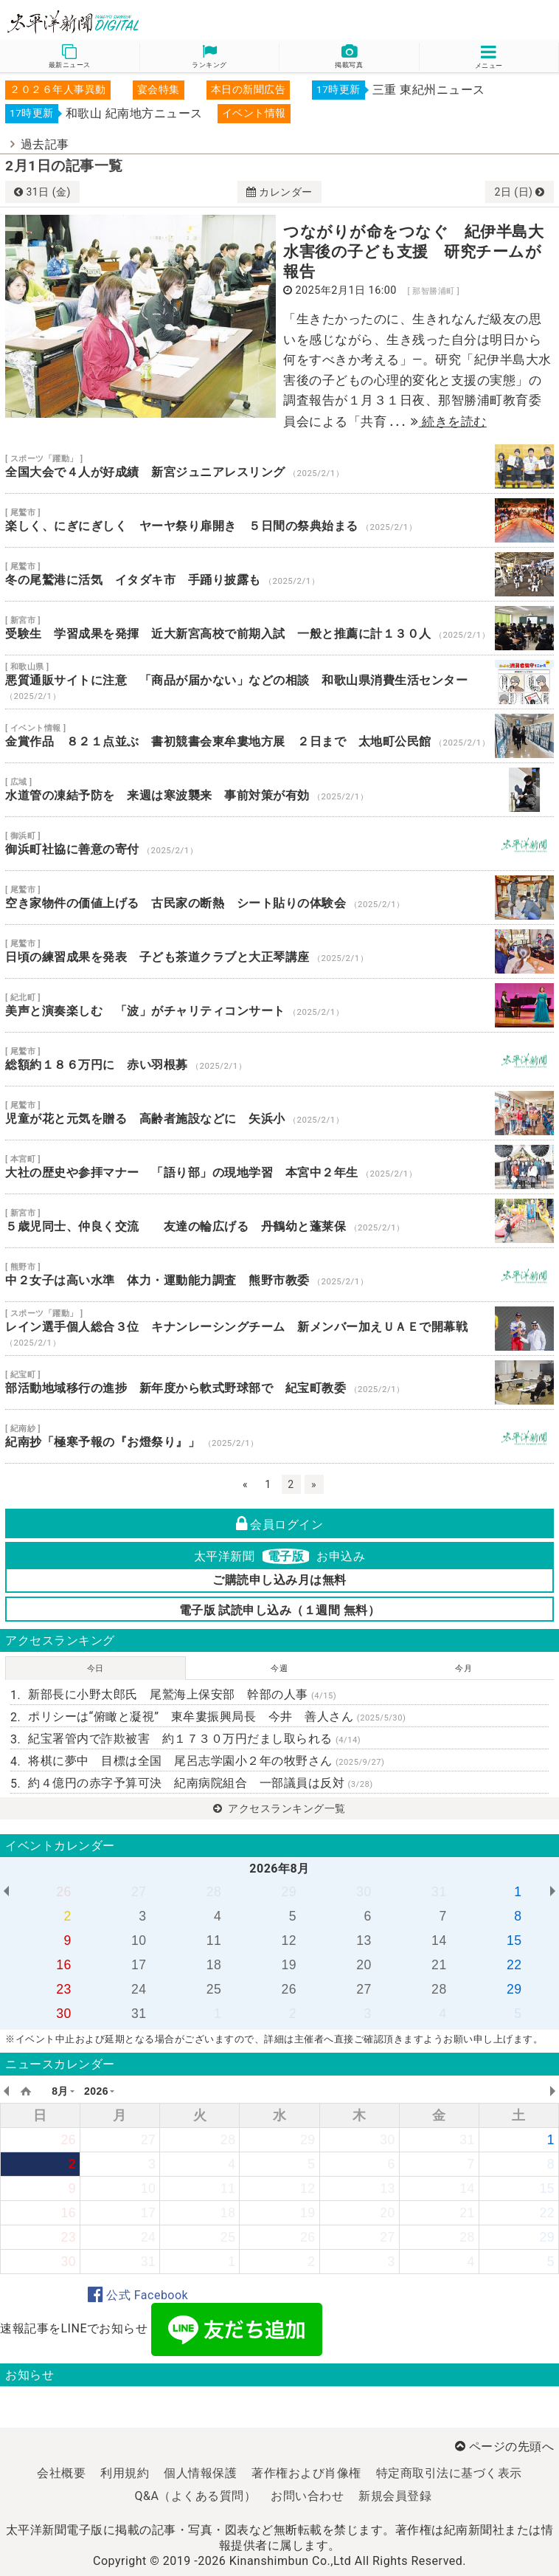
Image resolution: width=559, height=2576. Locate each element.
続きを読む (449, 421)
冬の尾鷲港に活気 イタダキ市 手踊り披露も (279, 574)
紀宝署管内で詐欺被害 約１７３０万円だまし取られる (194, 1739)
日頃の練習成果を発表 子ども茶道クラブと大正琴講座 (279, 951)
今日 (95, 1668)
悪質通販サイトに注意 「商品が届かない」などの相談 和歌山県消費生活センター (279, 682)
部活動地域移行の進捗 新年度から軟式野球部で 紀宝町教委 (279, 1382)
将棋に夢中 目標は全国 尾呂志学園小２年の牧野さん (206, 1761)
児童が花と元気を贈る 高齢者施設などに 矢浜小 (279, 1113)
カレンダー (279, 192)
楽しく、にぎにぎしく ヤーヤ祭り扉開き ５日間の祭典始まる (279, 520)
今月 (463, 1668)
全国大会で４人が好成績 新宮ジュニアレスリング (279, 466)
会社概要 (61, 2473)
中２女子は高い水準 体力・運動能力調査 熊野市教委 (279, 1274)
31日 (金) (42, 192)
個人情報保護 (200, 2473)
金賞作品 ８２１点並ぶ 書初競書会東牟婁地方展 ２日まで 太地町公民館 (279, 735)
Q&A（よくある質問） (196, 2496)
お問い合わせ (307, 2496)
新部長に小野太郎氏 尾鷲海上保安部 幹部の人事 (182, 1694)
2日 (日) (519, 192)
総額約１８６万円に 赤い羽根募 (279, 1059)
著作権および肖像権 (306, 2473)
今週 (279, 1668)
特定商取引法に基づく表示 (449, 2473)
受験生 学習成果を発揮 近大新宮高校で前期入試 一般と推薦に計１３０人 (279, 628)
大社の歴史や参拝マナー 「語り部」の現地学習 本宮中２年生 (279, 1167)
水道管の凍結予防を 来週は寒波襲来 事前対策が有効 (279, 789)
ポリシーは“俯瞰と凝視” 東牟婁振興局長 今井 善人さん (217, 1716)
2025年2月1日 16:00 (346, 290)
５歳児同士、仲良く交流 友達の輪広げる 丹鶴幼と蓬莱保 (279, 1220)
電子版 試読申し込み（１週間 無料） (280, 1610)
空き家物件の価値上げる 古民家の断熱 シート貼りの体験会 (279, 897)
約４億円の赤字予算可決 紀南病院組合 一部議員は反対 (200, 1783)
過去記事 (45, 144)
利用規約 (124, 2473)
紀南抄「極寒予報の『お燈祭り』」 (279, 1436)
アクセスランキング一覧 (279, 1808)
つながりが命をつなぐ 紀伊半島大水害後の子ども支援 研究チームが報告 (413, 251)
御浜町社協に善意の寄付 (279, 843)
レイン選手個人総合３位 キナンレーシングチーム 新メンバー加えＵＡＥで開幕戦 (279, 1328)
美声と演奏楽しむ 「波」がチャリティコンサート (279, 1005)
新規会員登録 (394, 2496)
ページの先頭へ (504, 2446)
